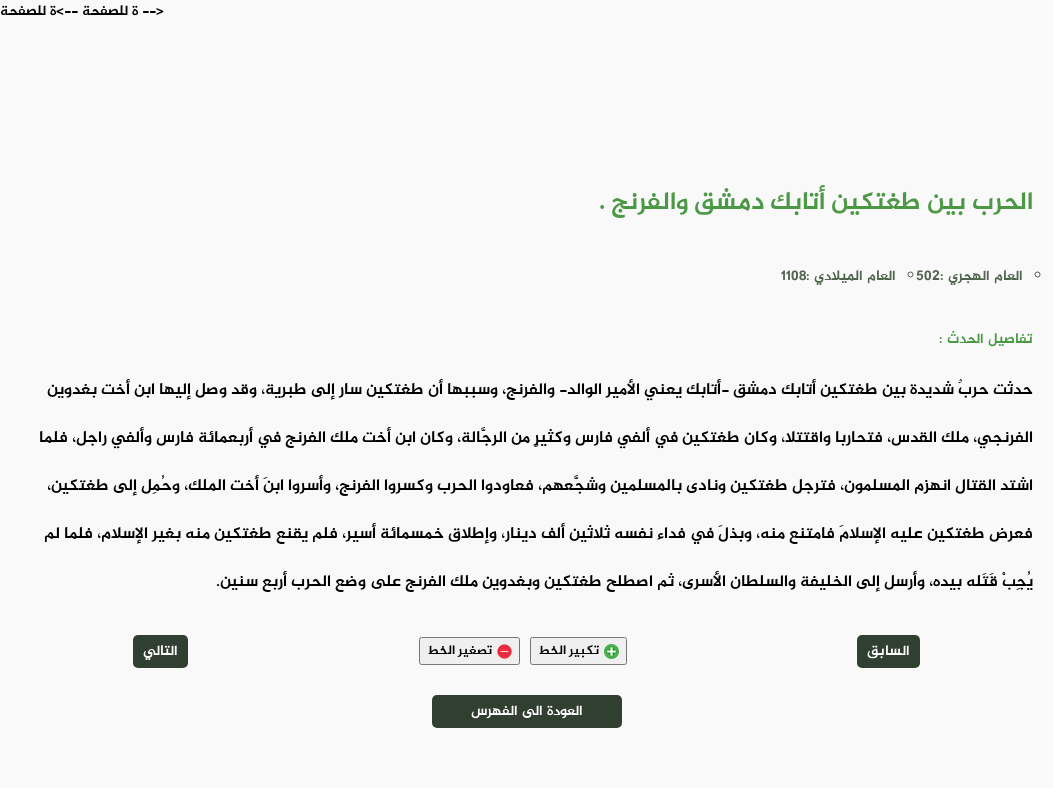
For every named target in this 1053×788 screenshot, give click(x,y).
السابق (888, 651)
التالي (160, 651)
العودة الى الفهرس (527, 711)
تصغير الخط (469, 651)
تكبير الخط (578, 651)
